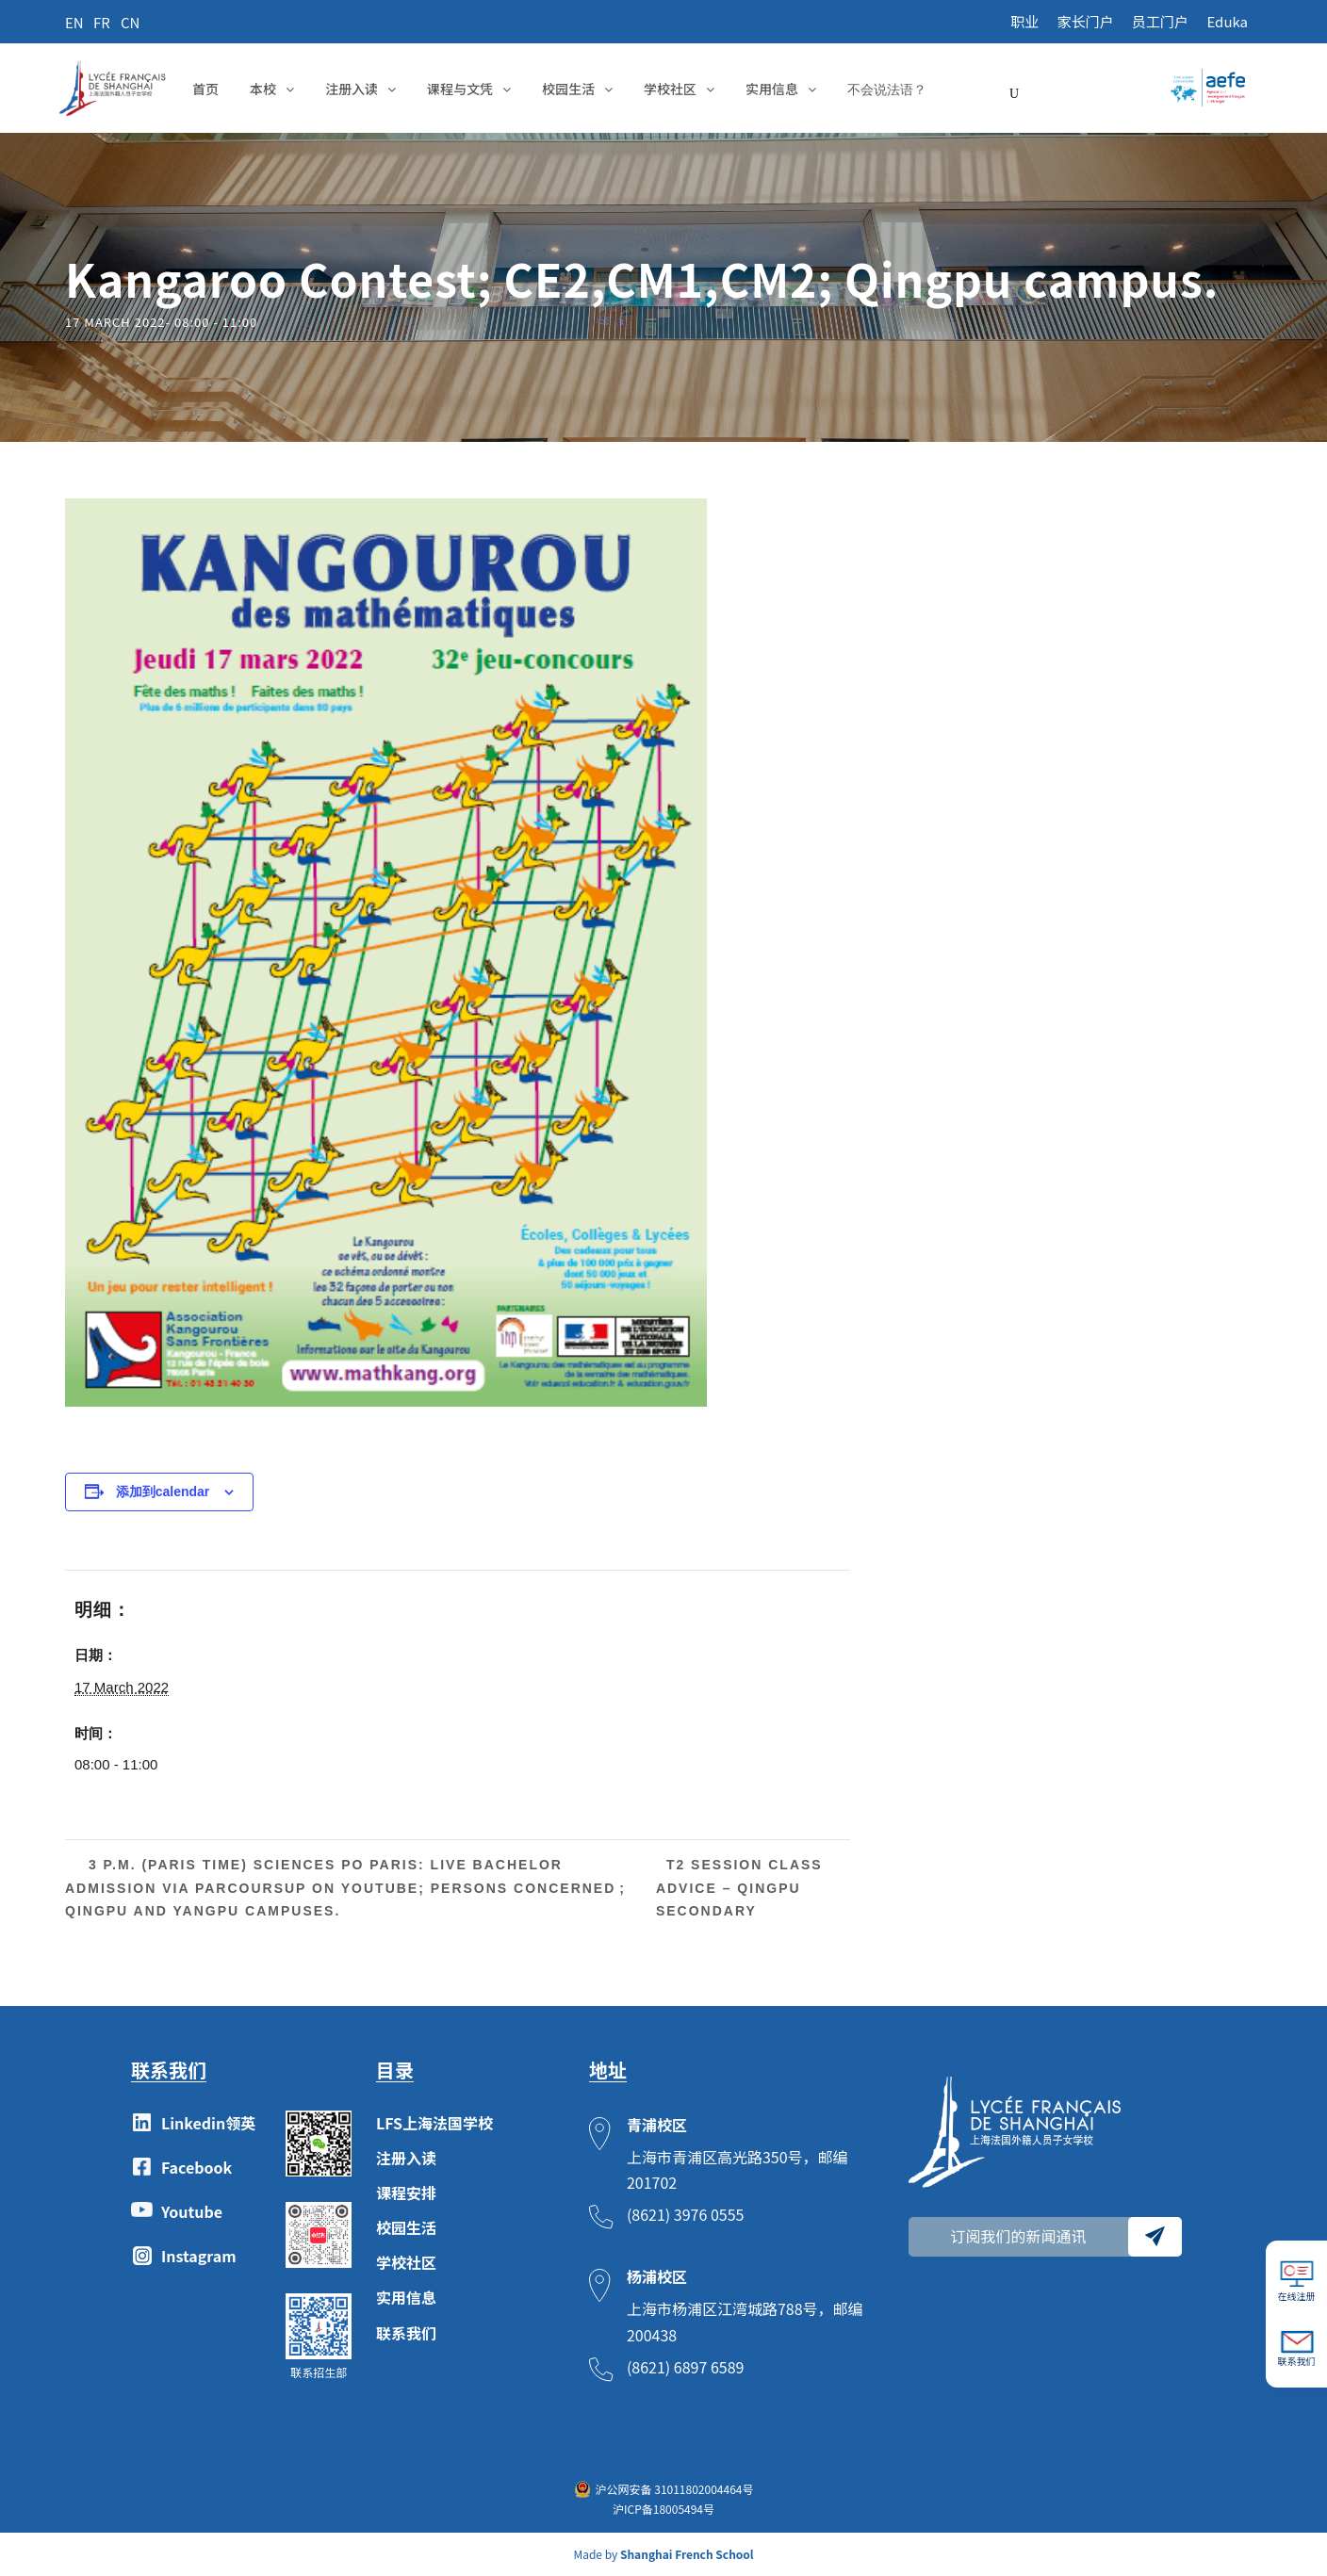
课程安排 (406, 2192)
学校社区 (670, 88)
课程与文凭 (460, 88)
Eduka (1227, 21)
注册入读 (351, 88)
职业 (1024, 21)
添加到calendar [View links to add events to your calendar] (163, 1491)
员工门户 (1160, 21)
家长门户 (1085, 21)
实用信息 (771, 88)
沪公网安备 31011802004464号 (675, 2489)
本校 (263, 88)
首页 (205, 88)
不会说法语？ (886, 89)
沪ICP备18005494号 (663, 2509)
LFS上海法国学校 (434, 2122)
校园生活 (568, 88)
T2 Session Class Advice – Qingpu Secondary (739, 1887)
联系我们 (406, 2333)
